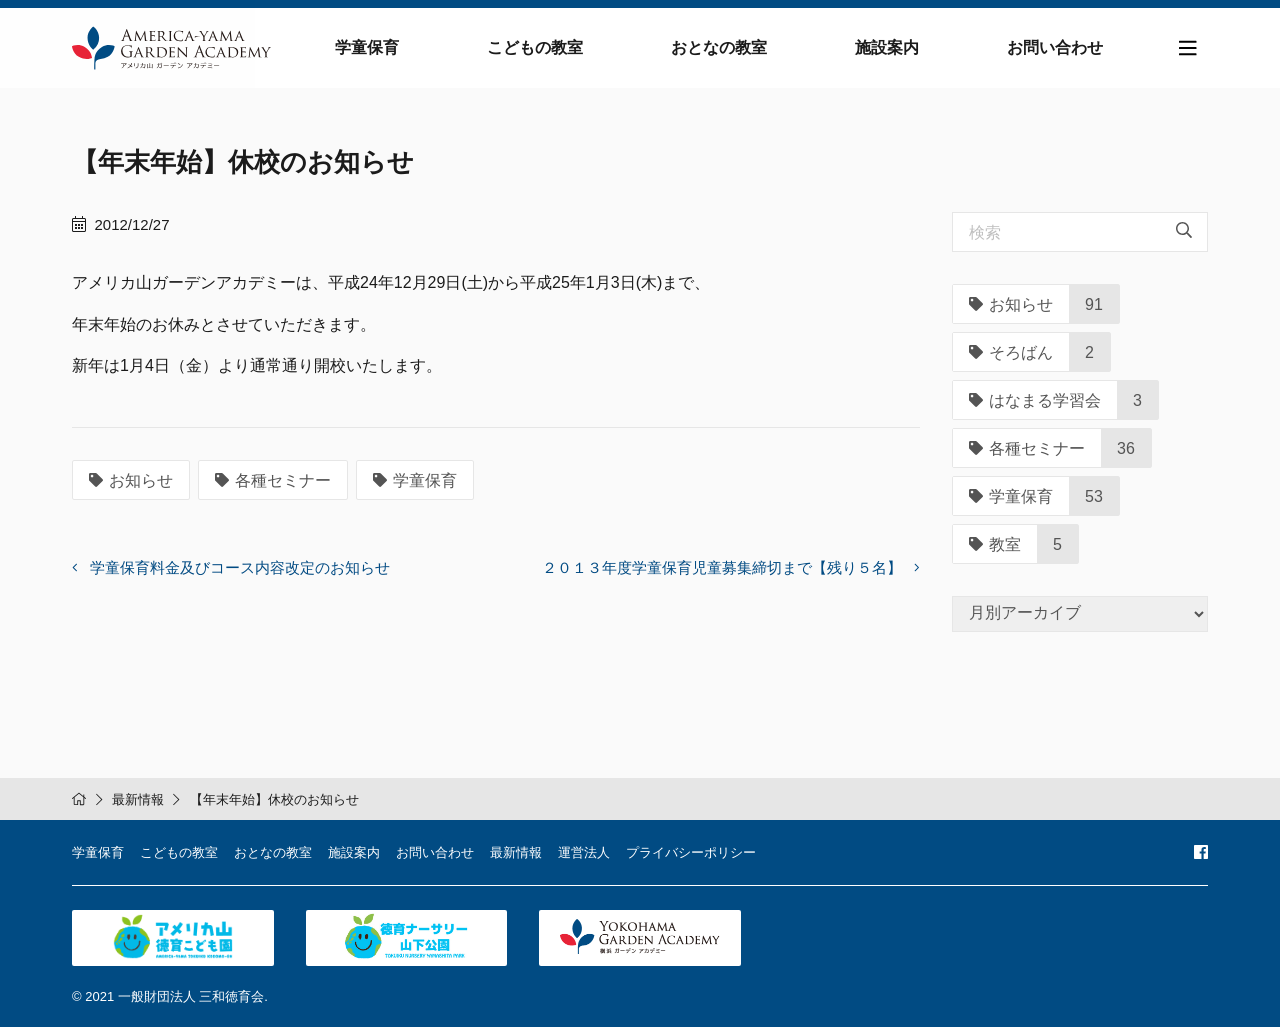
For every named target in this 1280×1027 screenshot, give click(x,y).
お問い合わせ (1055, 47)
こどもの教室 (535, 47)
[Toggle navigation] (1188, 48)
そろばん (1011, 352)
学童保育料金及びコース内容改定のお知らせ (240, 567)
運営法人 (584, 852)
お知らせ (131, 480)
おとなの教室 (719, 47)
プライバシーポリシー (691, 852)
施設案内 (887, 47)
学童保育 (367, 47)
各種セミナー (273, 480)
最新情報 (138, 799)
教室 (995, 544)
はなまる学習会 (1035, 400)
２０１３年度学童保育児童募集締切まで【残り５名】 (722, 567)
